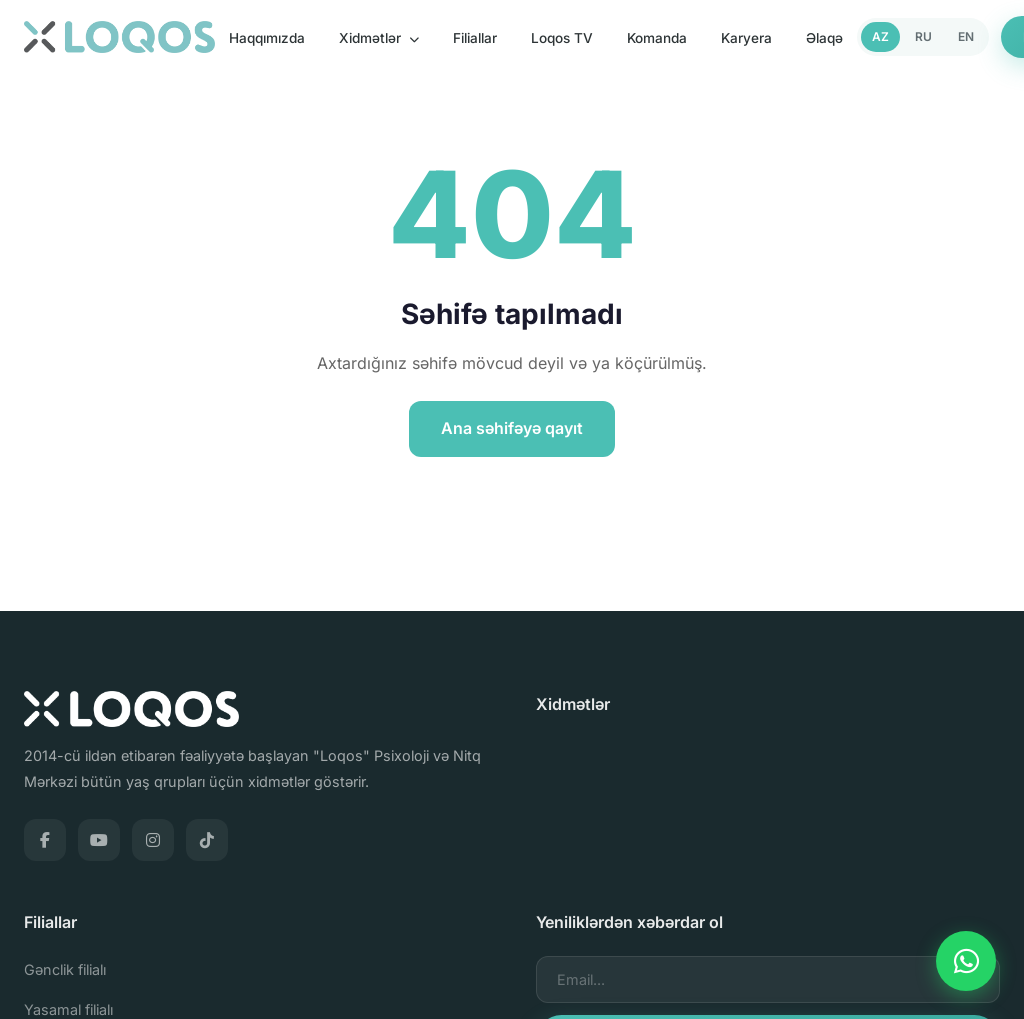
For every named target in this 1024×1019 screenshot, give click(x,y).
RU (923, 36)
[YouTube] (99, 840)
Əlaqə (824, 38)
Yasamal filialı (68, 1009)
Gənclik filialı (65, 969)
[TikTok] (207, 840)
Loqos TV (562, 38)
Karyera (746, 38)
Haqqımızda (267, 38)
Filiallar (475, 38)
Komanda (657, 38)
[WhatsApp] (966, 961)
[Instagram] (153, 840)
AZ (880, 36)
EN (966, 36)
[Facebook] (45, 840)
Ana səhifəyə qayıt (512, 428)
